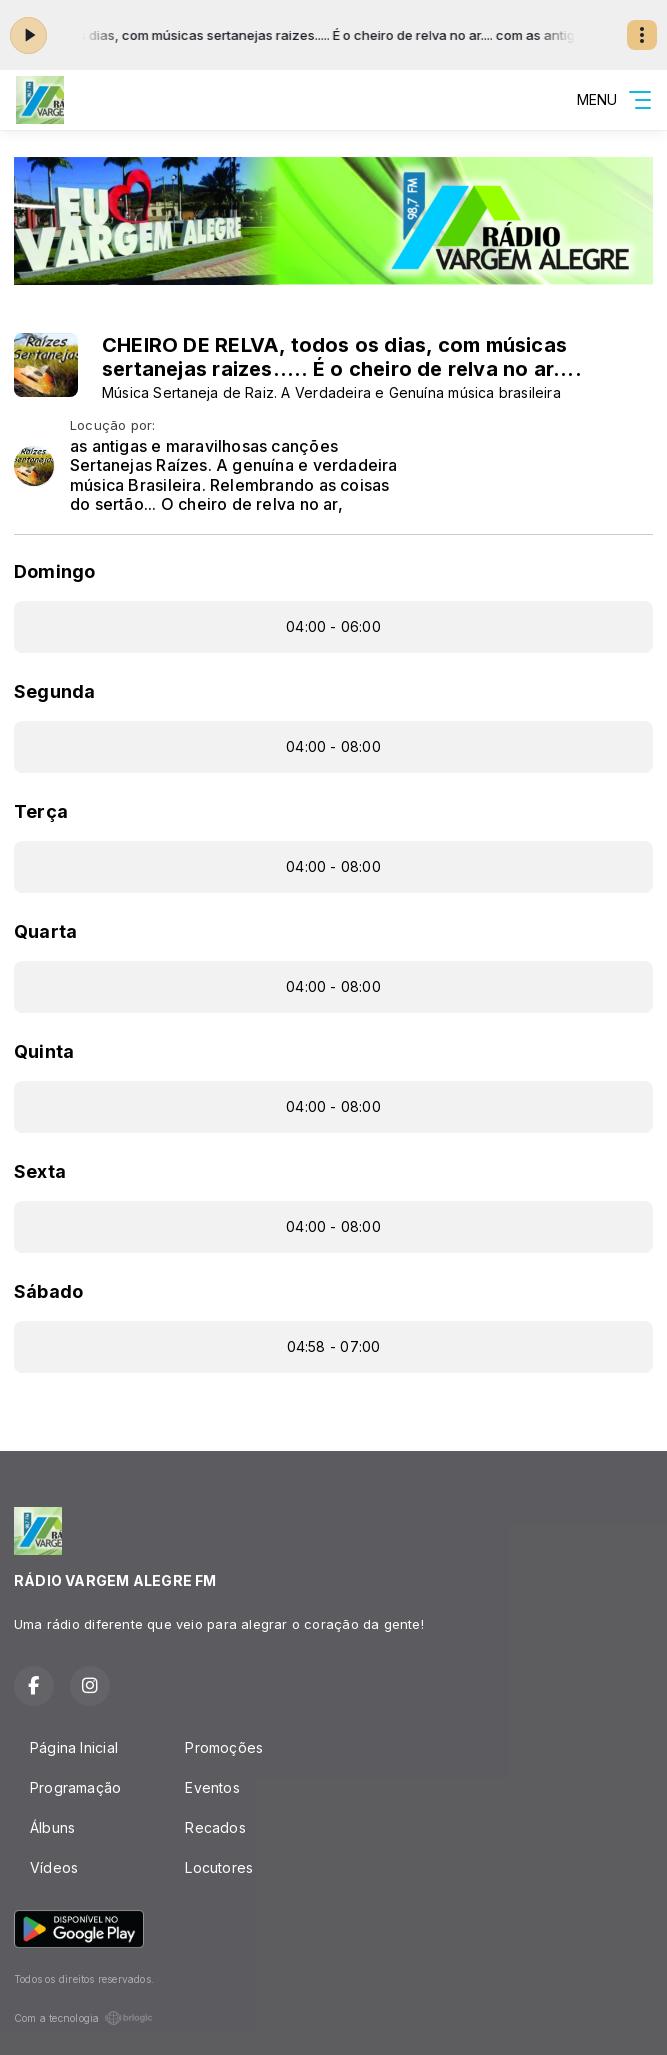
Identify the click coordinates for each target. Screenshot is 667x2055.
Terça (41, 811)
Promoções (224, 1747)
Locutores (219, 1867)
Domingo (54, 571)
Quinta (44, 1051)
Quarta (45, 931)
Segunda (54, 691)
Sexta (40, 1171)
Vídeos (54, 1867)
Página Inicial (74, 1747)
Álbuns (52, 1827)
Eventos (212, 1787)
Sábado (48, 1291)
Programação (75, 1787)
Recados (215, 1827)
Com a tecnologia (83, 2018)
